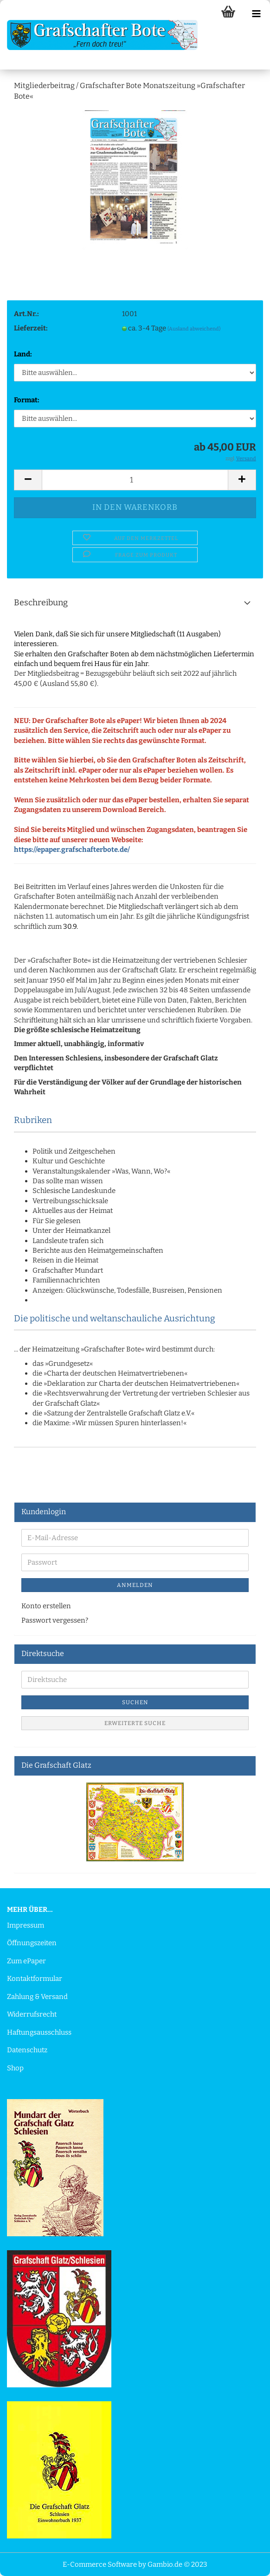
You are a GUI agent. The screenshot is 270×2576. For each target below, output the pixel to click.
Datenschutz (27, 2050)
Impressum (25, 1925)
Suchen (135, 1702)
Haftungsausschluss (39, 2032)
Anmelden (135, 1585)
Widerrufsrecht (32, 2014)
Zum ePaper (26, 1961)
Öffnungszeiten (32, 1943)
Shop (15, 2068)
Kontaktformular (34, 1978)
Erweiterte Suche (135, 1723)
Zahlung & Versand (37, 1996)
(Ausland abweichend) (193, 329)
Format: (26, 400)
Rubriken (33, 1120)
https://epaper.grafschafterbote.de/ (72, 849)
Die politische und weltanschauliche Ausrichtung (114, 1318)
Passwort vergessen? (54, 1620)
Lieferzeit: (31, 328)
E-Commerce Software (100, 2564)
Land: (23, 354)
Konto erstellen (46, 1606)
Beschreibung (41, 602)
